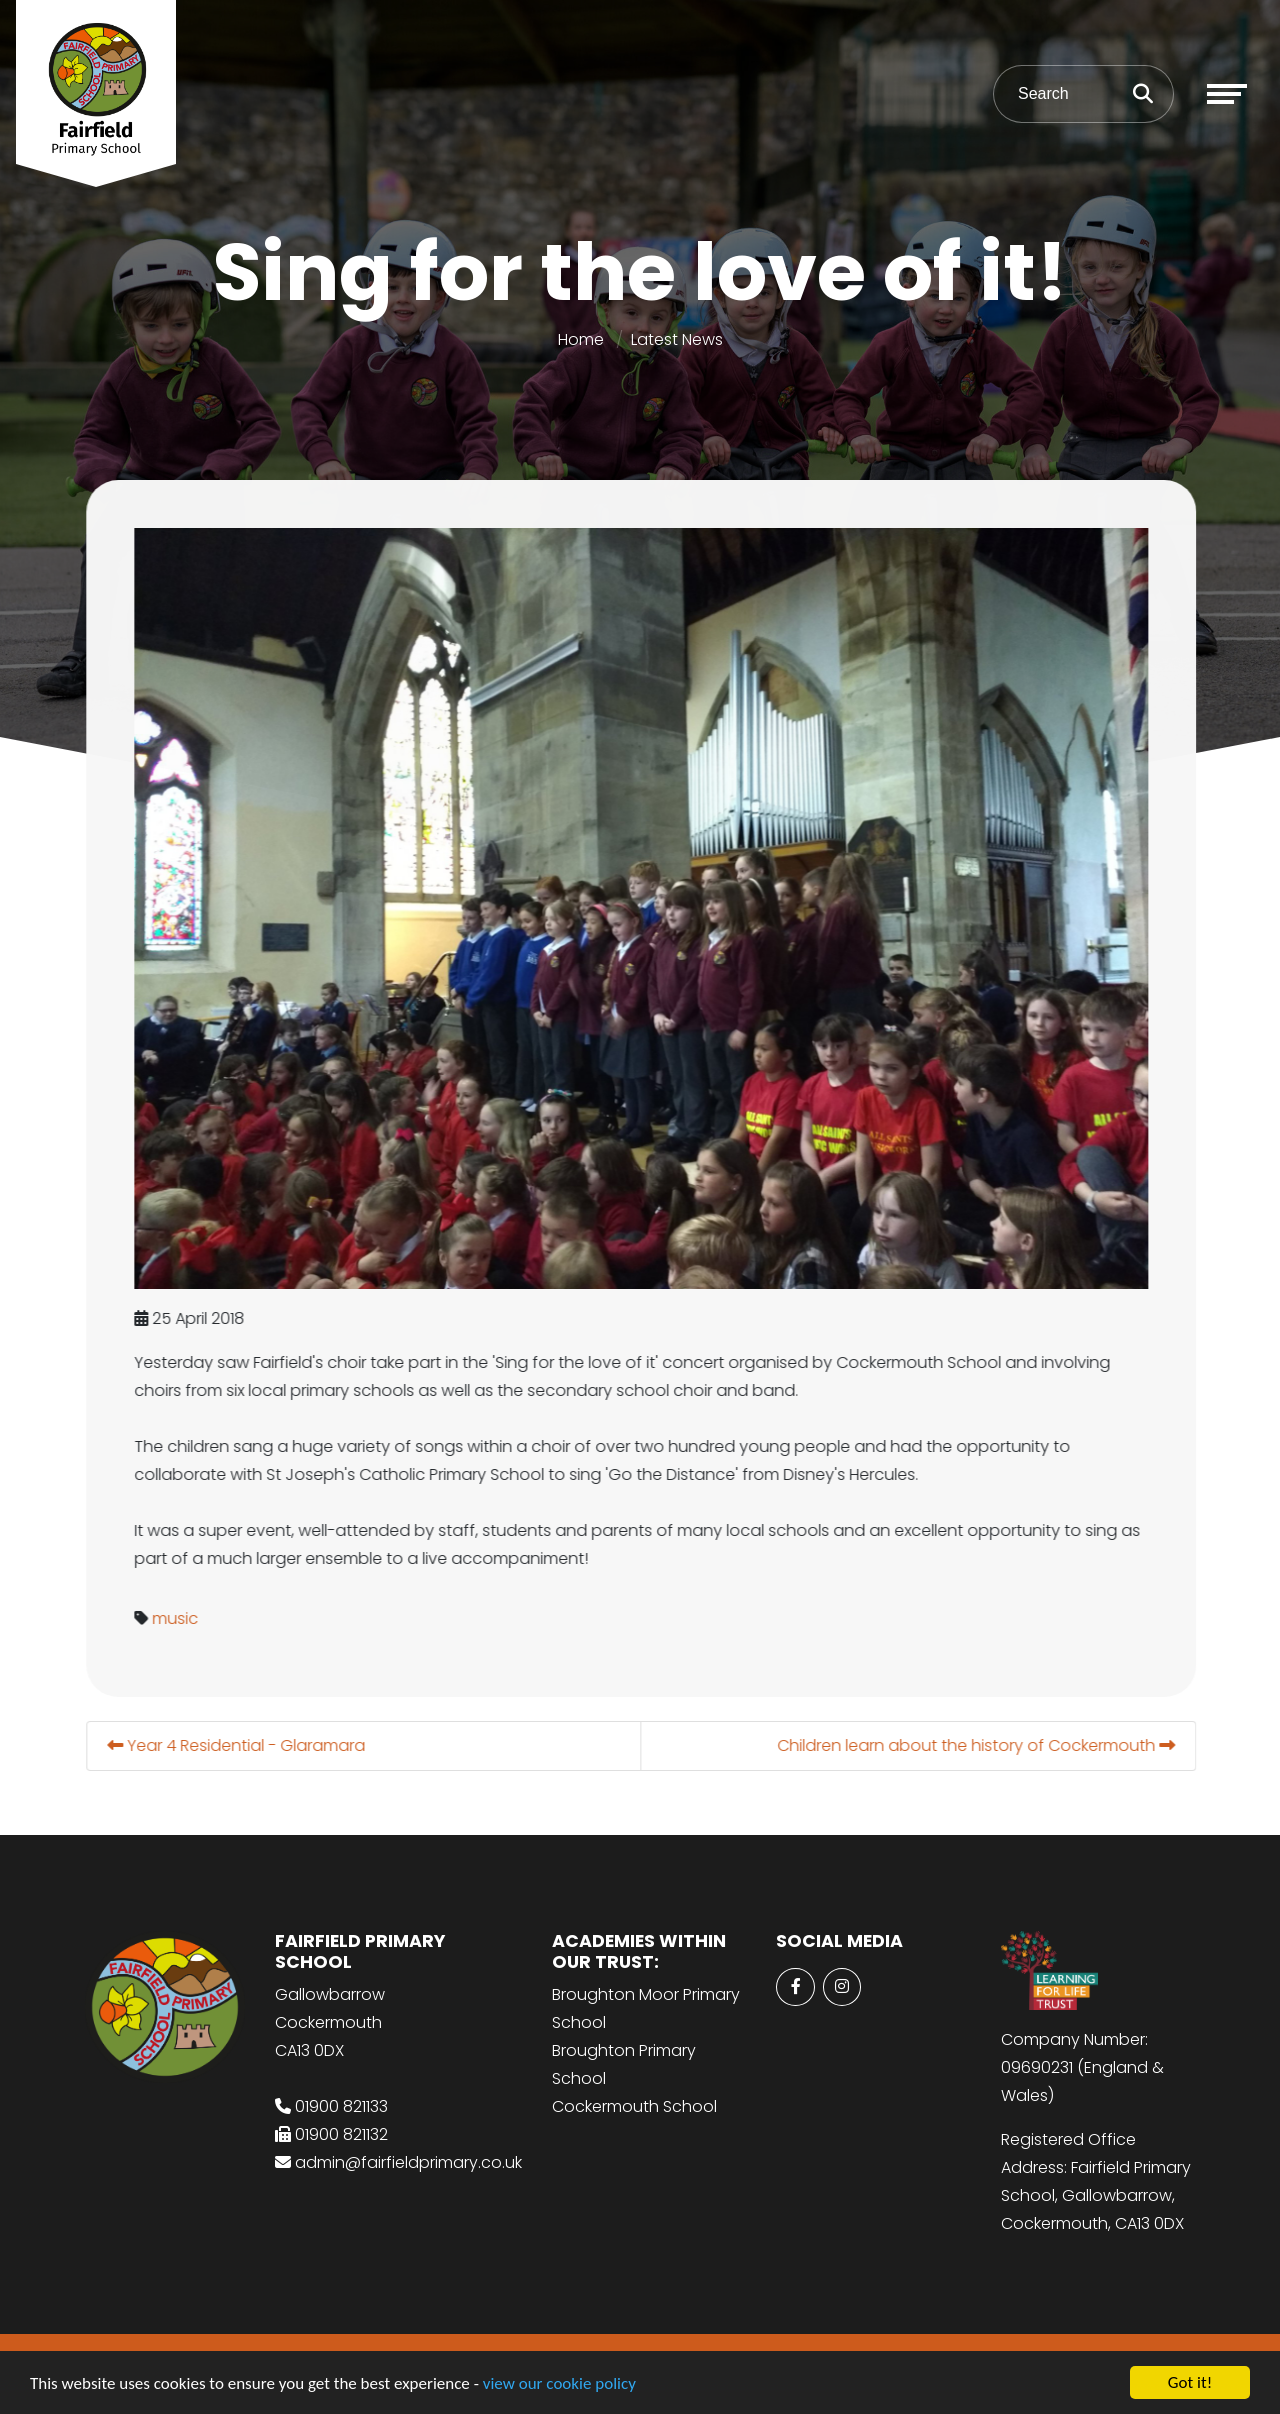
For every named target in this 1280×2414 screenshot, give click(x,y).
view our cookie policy (559, 2385)
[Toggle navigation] (1227, 94)
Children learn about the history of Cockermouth (983, 1745)
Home (581, 339)
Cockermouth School (634, 2106)
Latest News (677, 339)
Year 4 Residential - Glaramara (243, 1745)
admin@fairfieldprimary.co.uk (408, 2162)
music (182, 1618)
